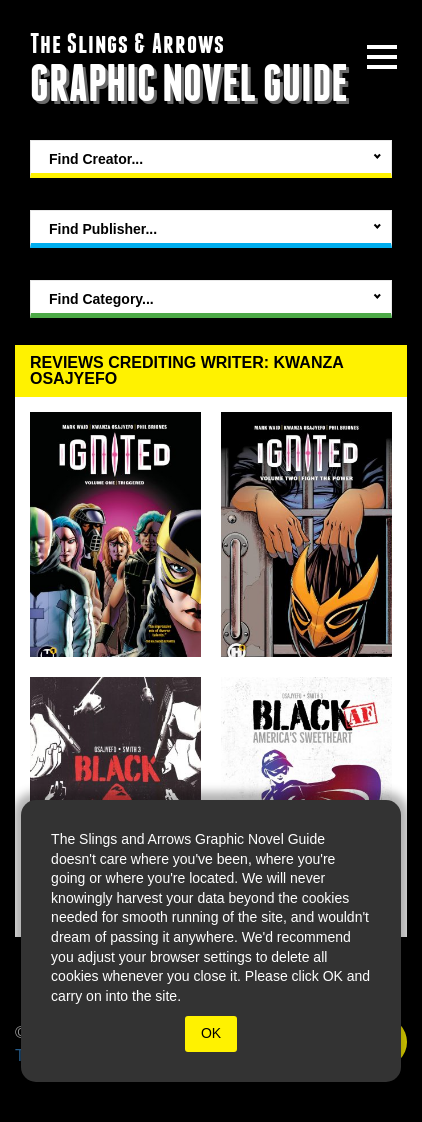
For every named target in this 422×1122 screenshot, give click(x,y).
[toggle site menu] (382, 57)
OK (211, 1033)
